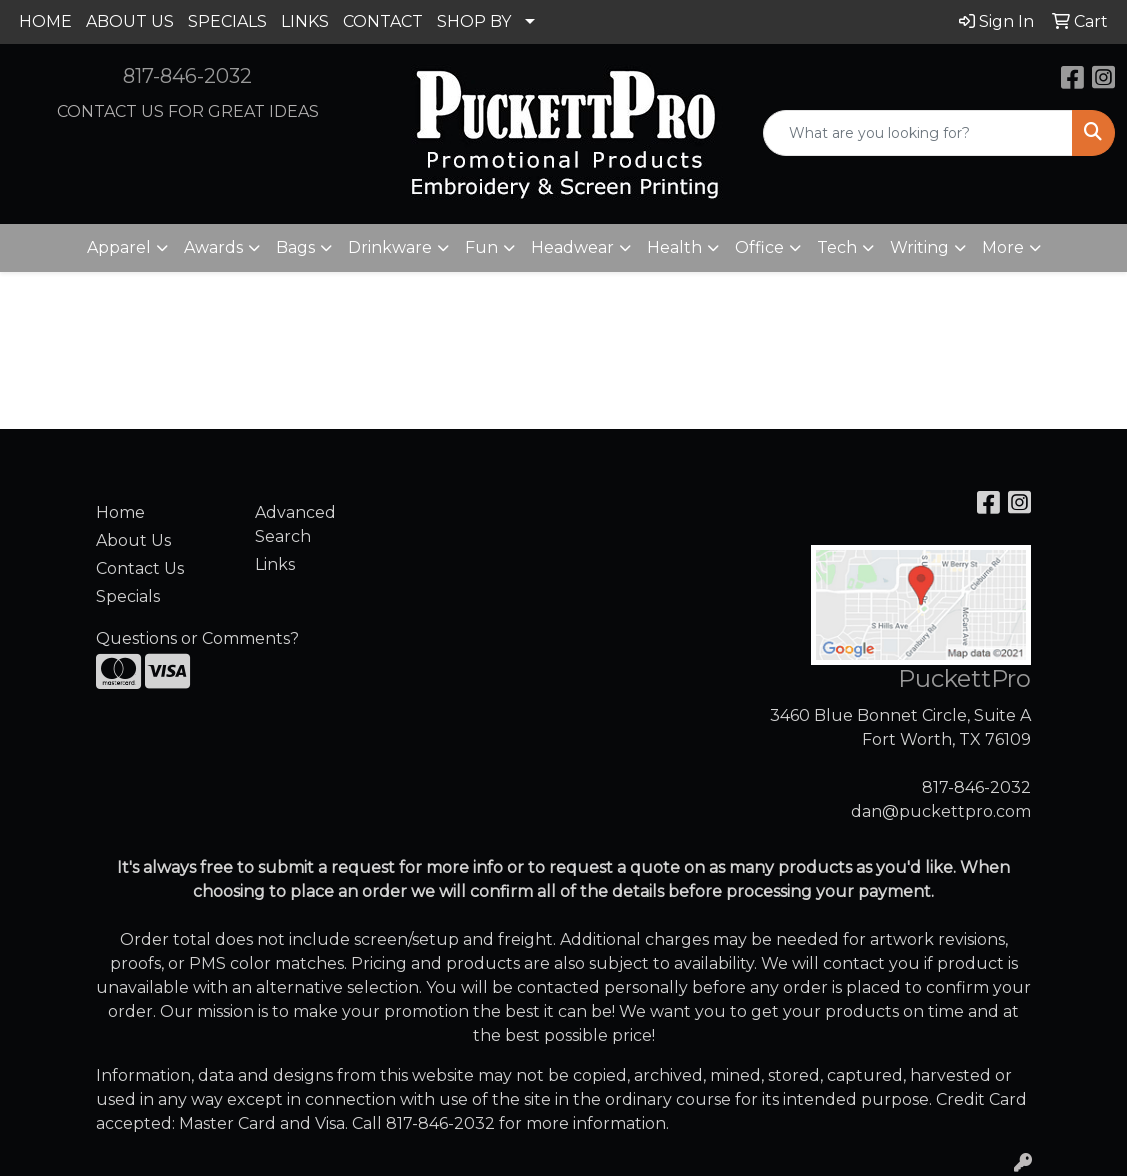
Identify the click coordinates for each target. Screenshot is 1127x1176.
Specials (128, 596)
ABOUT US (130, 21)
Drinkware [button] (390, 247)
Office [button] (759, 247)
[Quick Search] (918, 133)
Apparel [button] (119, 247)
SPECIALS (227, 21)
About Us (133, 540)
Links (275, 564)
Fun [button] (481, 247)
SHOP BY (474, 21)
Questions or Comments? (197, 638)
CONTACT (383, 21)
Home (120, 512)
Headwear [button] (572, 247)
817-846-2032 (187, 76)
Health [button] (674, 247)
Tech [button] (837, 247)
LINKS (305, 21)
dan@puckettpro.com (941, 811)
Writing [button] (919, 247)
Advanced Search (295, 524)
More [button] (1003, 247)
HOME (45, 21)
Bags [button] (295, 247)
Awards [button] (213, 247)
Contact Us (140, 568)
